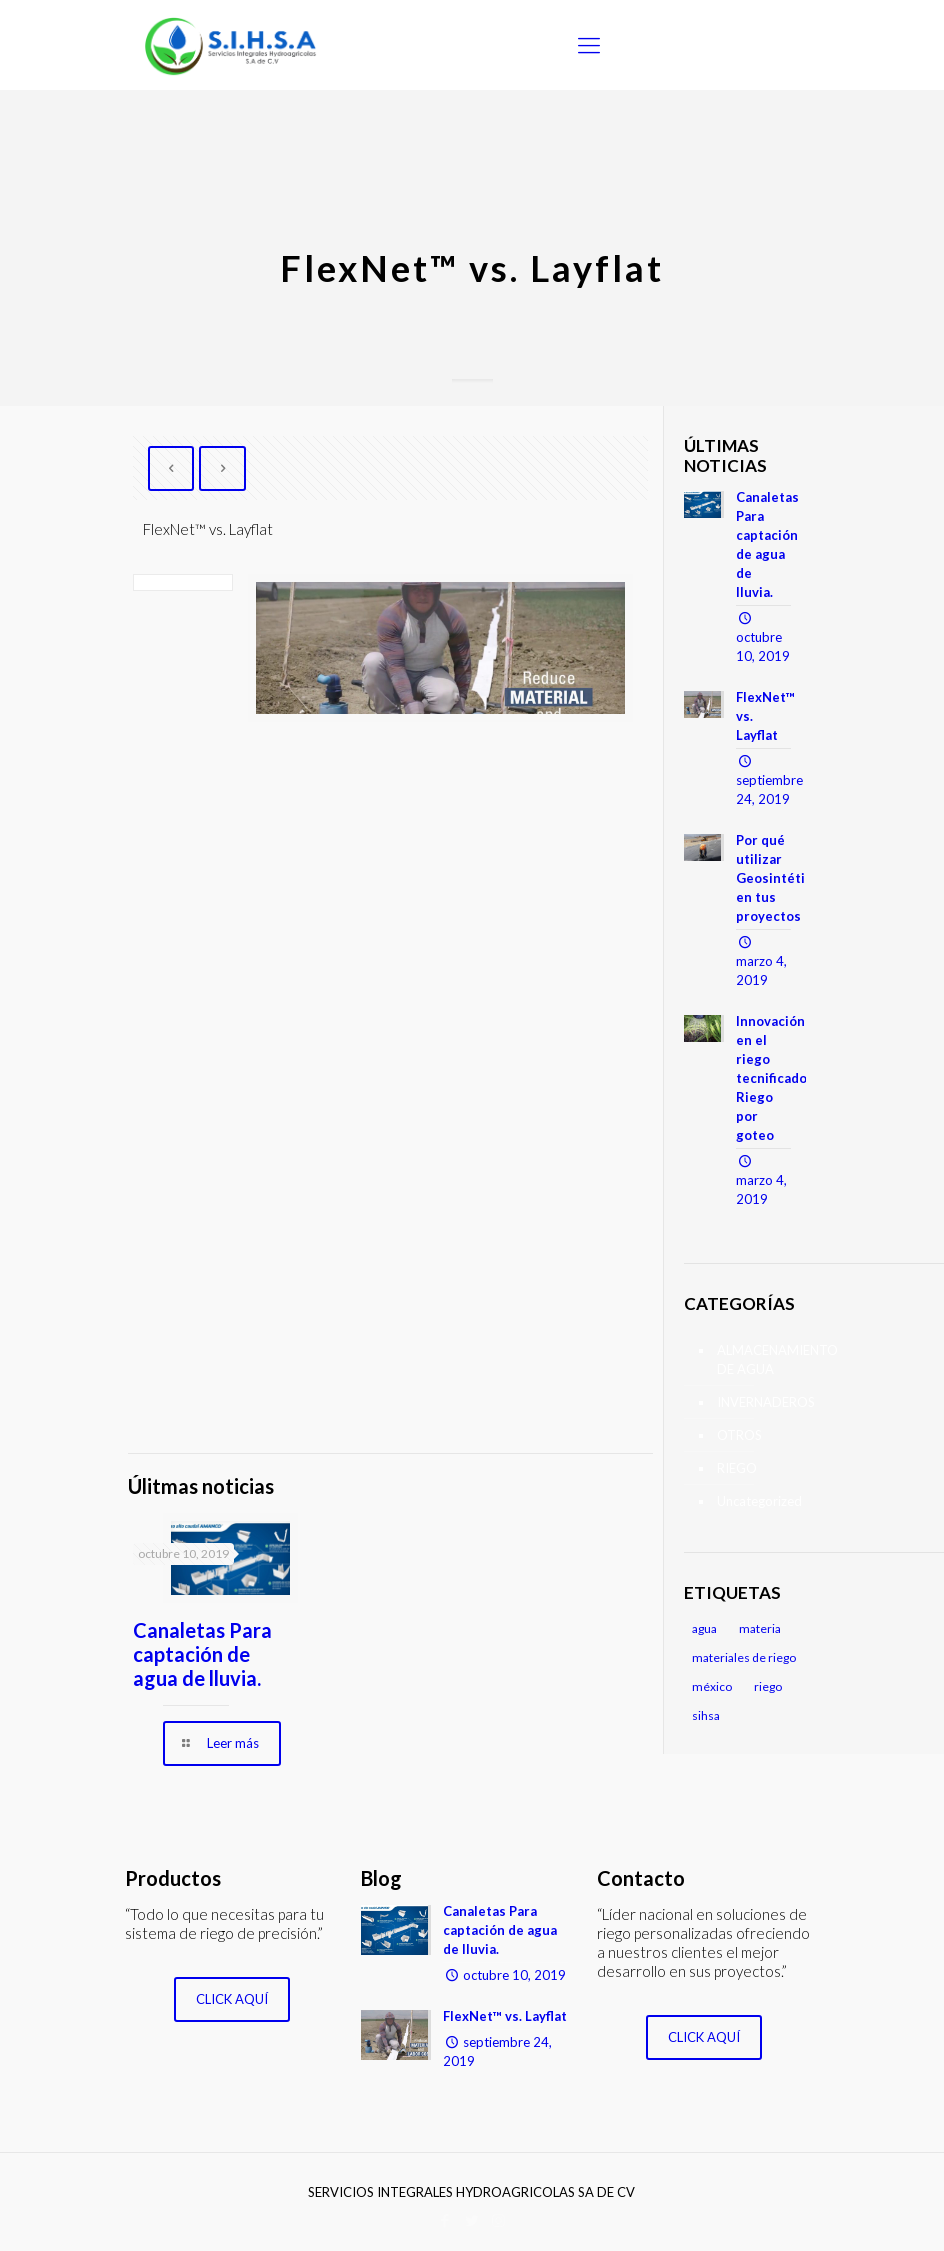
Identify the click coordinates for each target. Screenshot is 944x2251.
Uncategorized (756, 1501)
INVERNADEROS (756, 1402)
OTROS (739, 1435)
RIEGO (737, 1468)
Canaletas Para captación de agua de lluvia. (202, 1654)
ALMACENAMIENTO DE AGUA (756, 1359)
